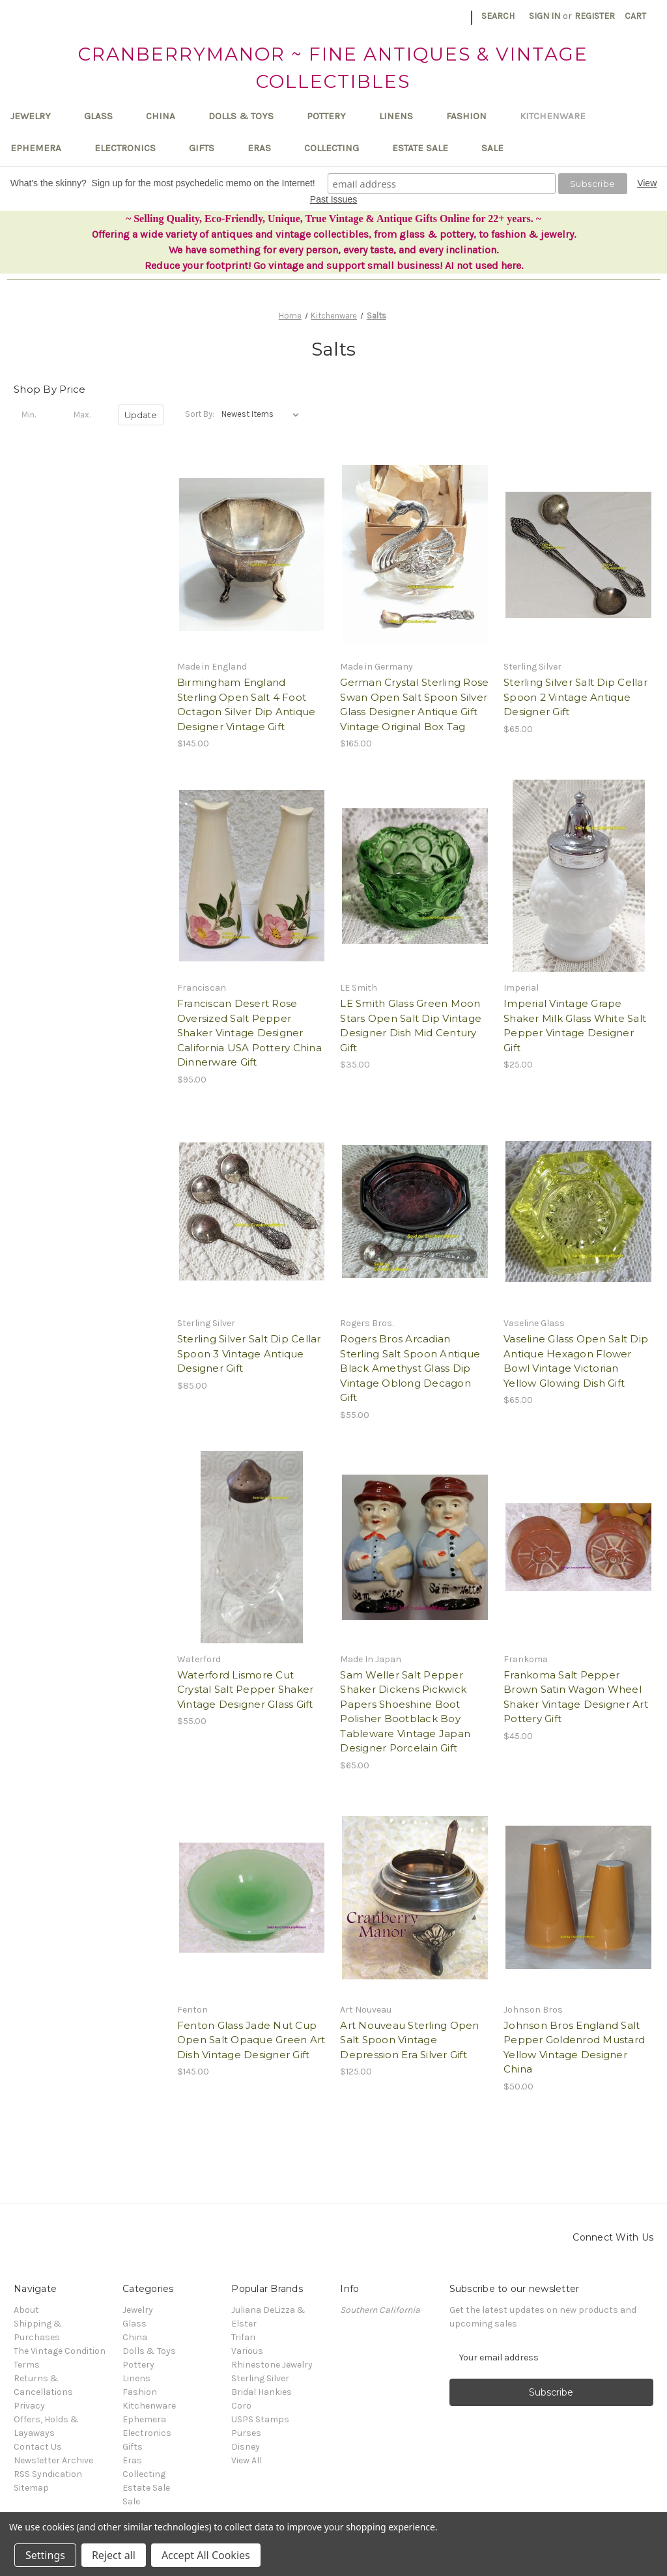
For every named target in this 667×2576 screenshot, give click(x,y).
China (167, 116)
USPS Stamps (260, 2419)
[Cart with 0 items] (635, 16)
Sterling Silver (260, 2378)
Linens (402, 116)
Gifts (208, 148)
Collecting (337, 148)
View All (246, 2460)
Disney (245, 2446)
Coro (241, 2405)
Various (247, 2351)
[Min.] (36, 414)
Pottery (332, 116)
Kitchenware (559, 116)
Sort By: (199, 414)
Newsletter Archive (53, 2460)
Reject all (113, 2555)
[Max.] (88, 414)
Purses (246, 2433)
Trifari (243, 2337)
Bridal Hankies (261, 2392)
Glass (104, 116)
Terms (27, 2364)
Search (498, 15)
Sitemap (31, 2487)
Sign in (544, 15)
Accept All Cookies (206, 2555)
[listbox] (263, 414)
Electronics (131, 148)
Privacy (29, 2405)
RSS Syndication (48, 2474)
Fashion (472, 116)
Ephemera (42, 148)
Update (140, 415)
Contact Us (38, 2446)
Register (595, 15)
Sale (492, 148)
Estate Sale (426, 148)
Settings (45, 2555)
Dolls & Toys (247, 116)
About (26, 2309)
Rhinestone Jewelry (272, 2364)
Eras (265, 148)
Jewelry (36, 116)
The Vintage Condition (60, 2351)
